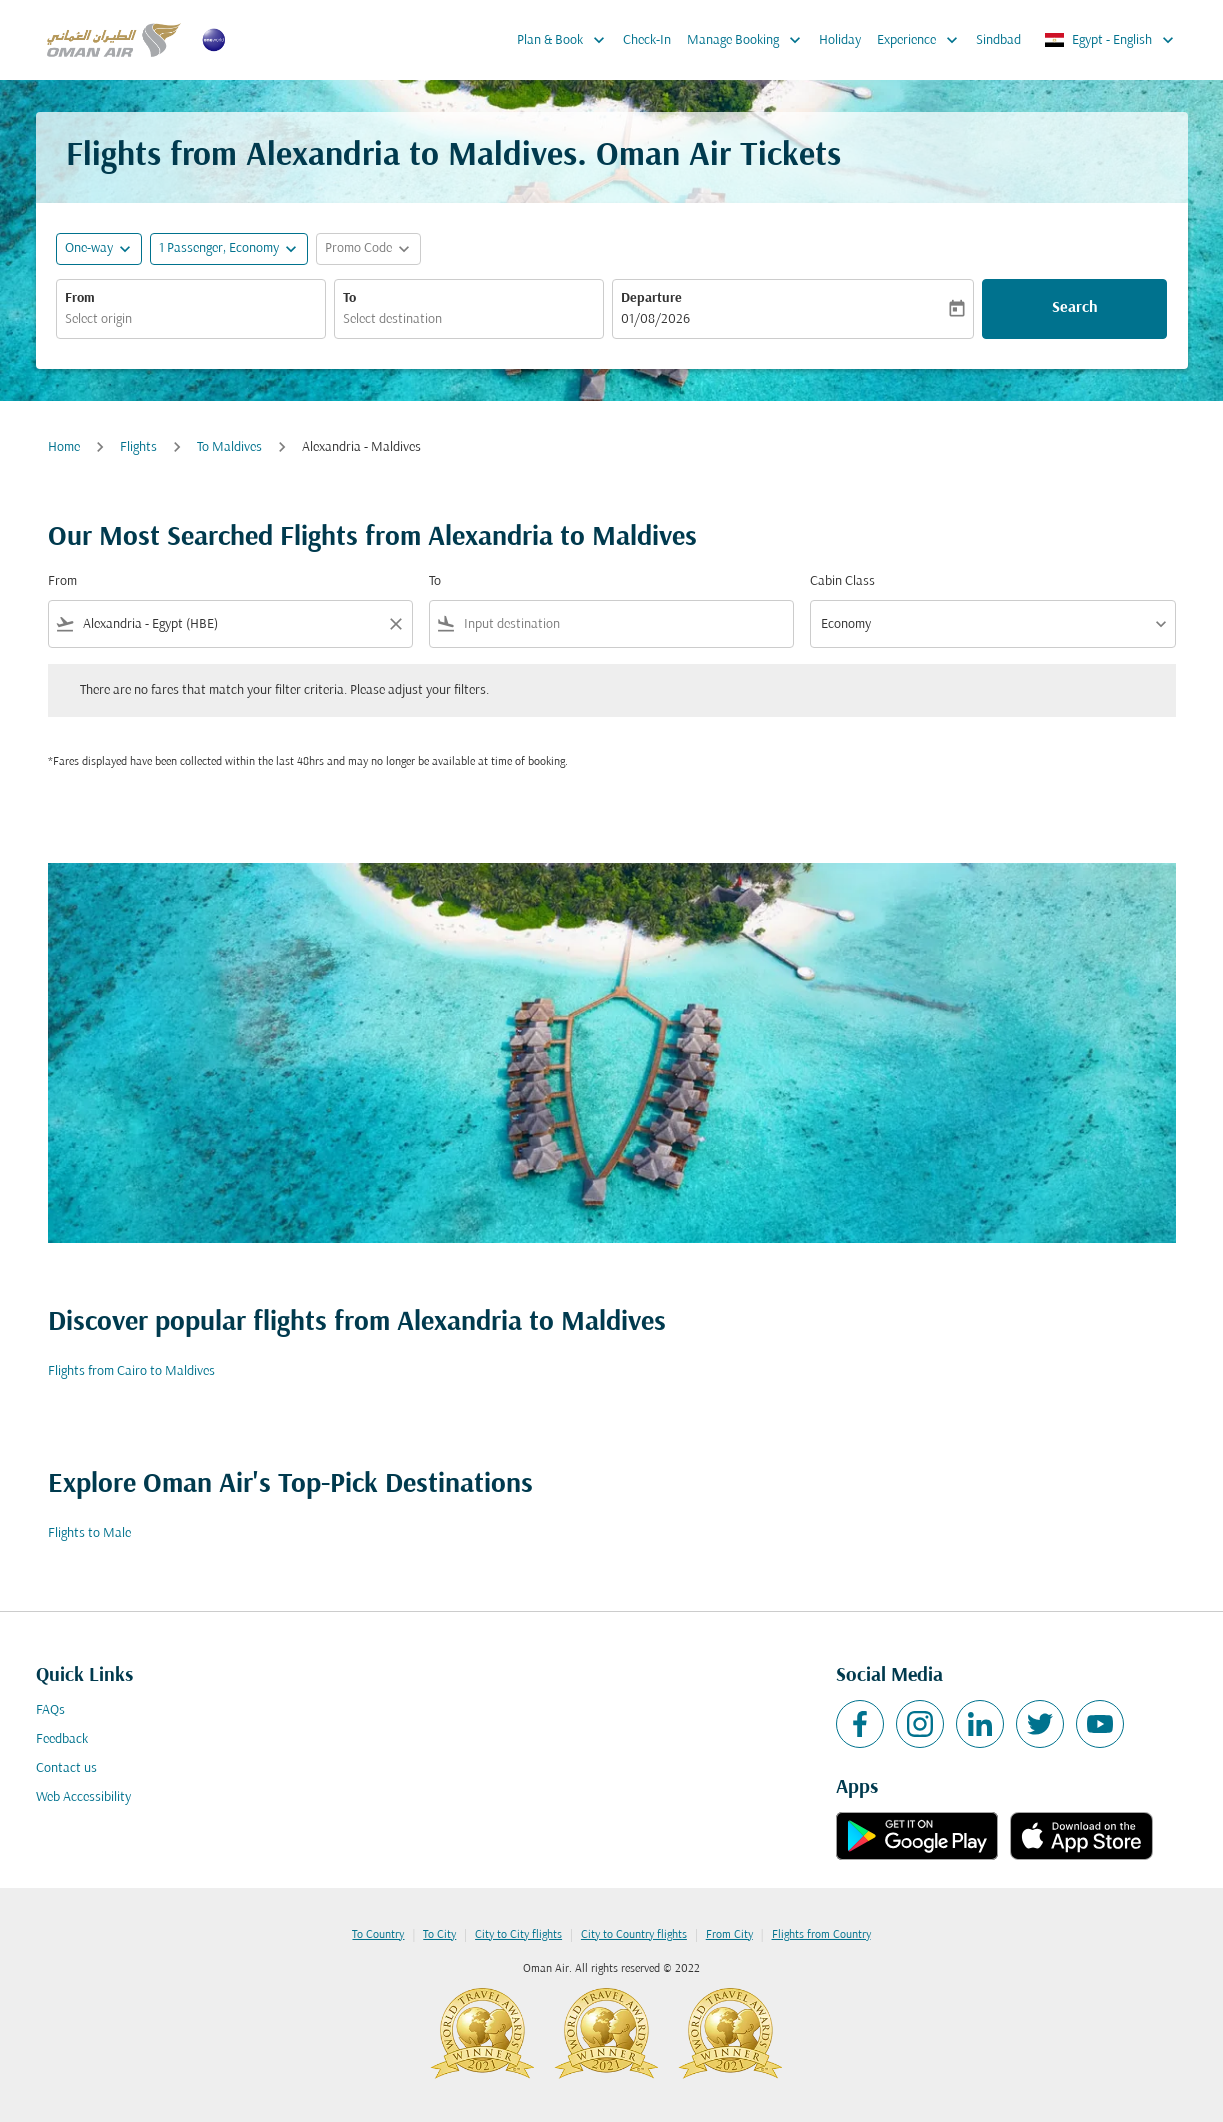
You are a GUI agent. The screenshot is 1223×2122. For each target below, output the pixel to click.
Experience (922, 40)
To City (439, 1935)
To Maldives (229, 447)
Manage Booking (749, 40)
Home (64, 447)
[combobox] (191, 319)
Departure (651, 298)
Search (1075, 308)
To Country (378, 1935)
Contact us (66, 1768)
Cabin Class (842, 581)
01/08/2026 (655, 319)
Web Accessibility (83, 1797)
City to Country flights (634, 1935)
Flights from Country (821, 1935)
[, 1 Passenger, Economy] (219, 248)
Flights (138, 447)
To (349, 298)
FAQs (50, 1710)
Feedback (62, 1739)
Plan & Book (566, 40)
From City (729, 1935)
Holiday (840, 40)
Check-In (647, 40)
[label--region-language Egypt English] (1110, 40)
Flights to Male (89, 1533)
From (80, 298)
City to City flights (518, 1935)
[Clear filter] (395, 624)
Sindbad (998, 40)
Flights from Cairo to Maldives (131, 1371)
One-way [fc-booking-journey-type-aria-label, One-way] (89, 248)
